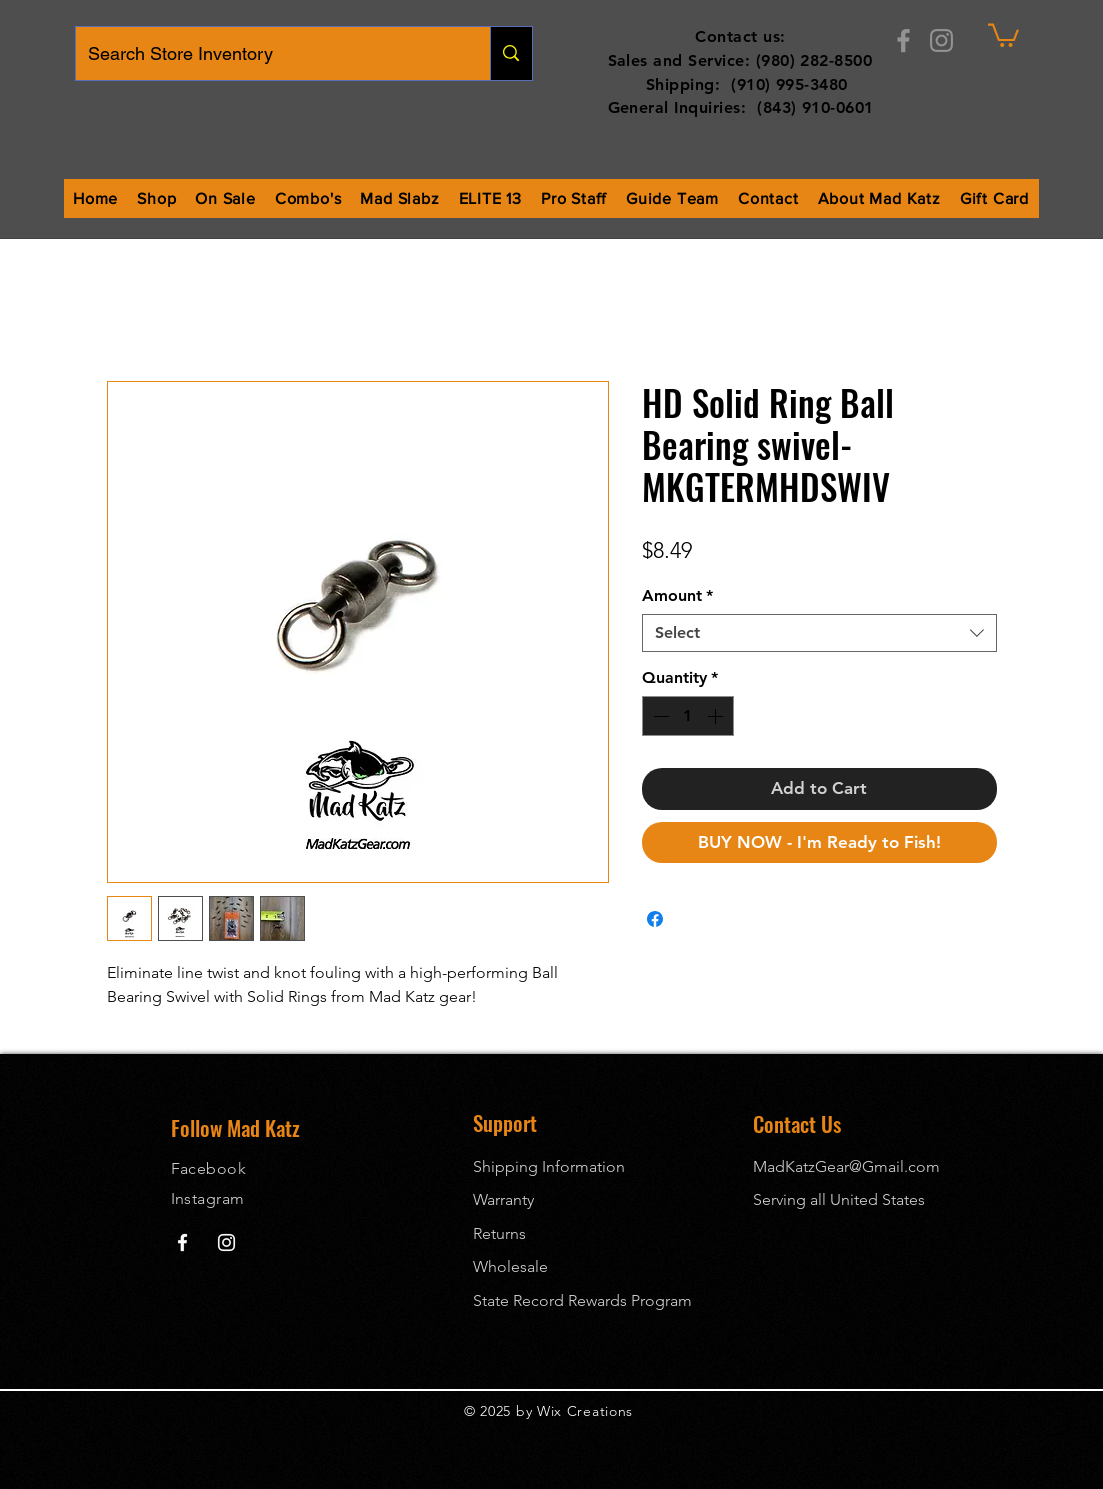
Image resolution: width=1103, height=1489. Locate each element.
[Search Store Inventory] (268, 53)
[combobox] (819, 633)
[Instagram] (941, 40)
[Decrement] (659, 716)
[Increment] (717, 716)
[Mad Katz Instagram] (226, 1242)
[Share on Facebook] (655, 919)
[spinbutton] (688, 716)
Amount (677, 595)
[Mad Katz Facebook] (182, 1242)
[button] (1003, 34)
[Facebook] (903, 40)
